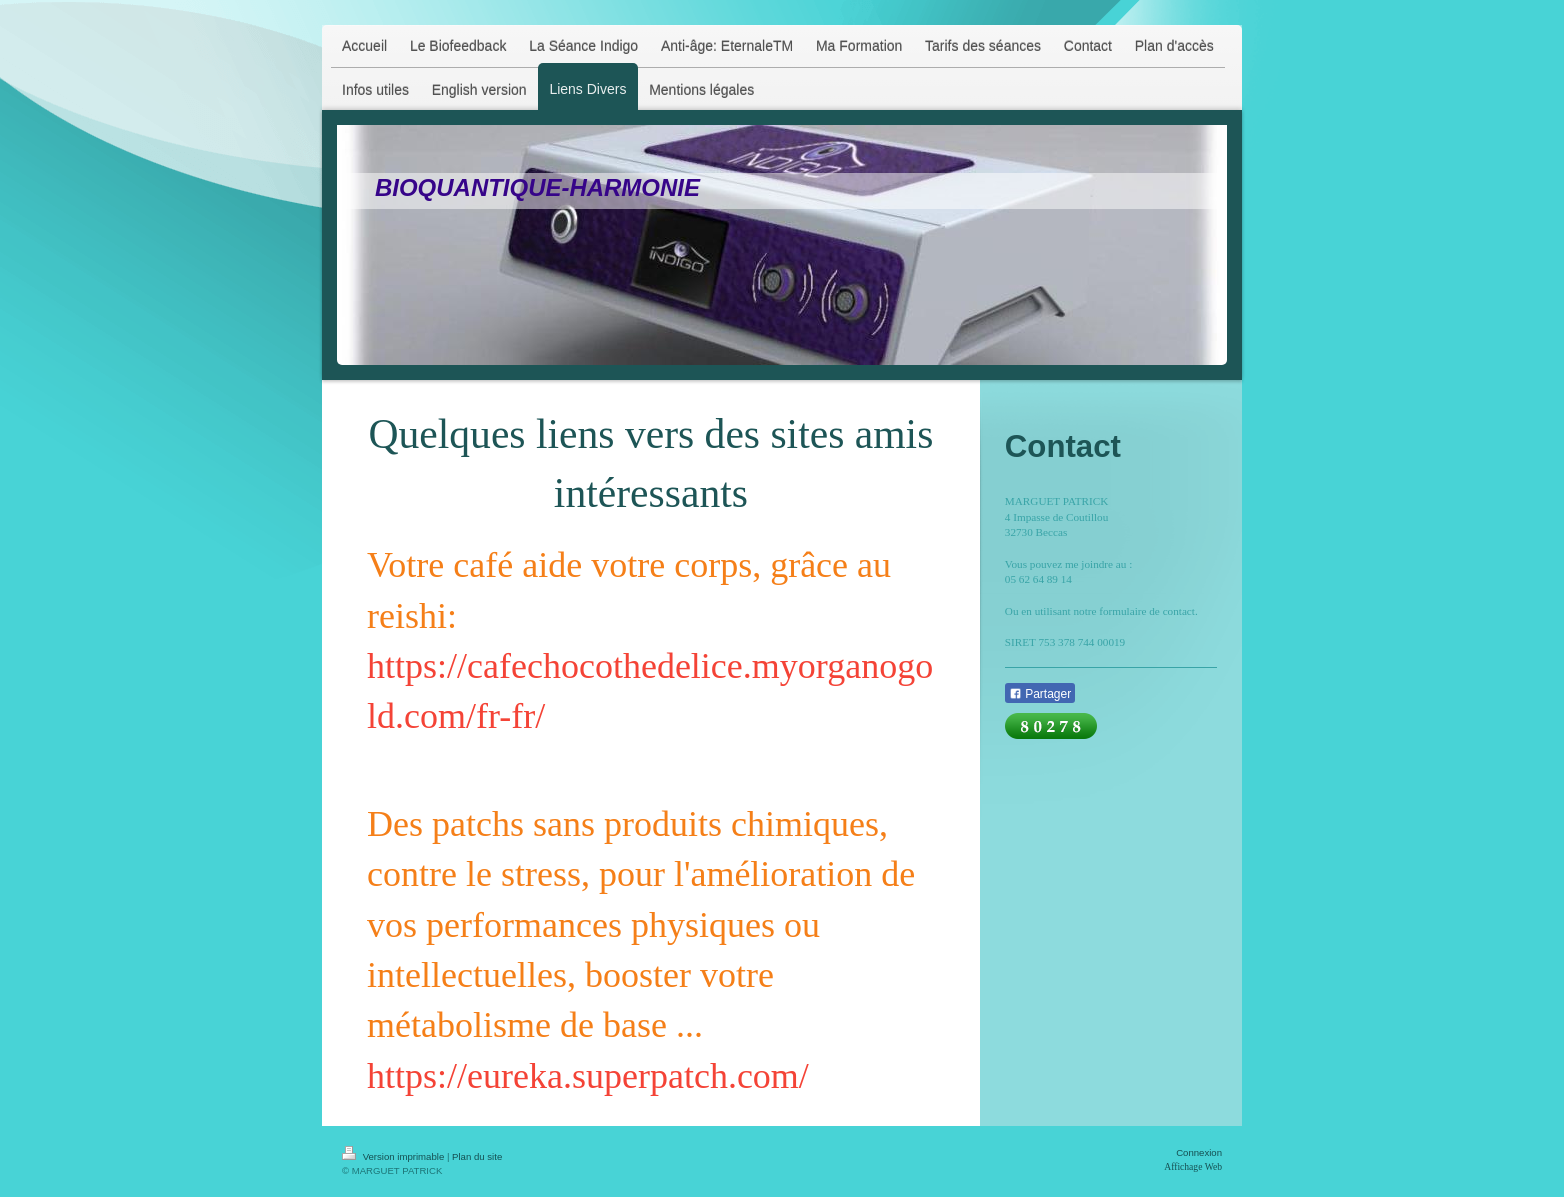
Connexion (1199, 1152)
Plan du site (477, 1156)
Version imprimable (394, 1156)
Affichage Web (1193, 1166)
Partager (1040, 694)
